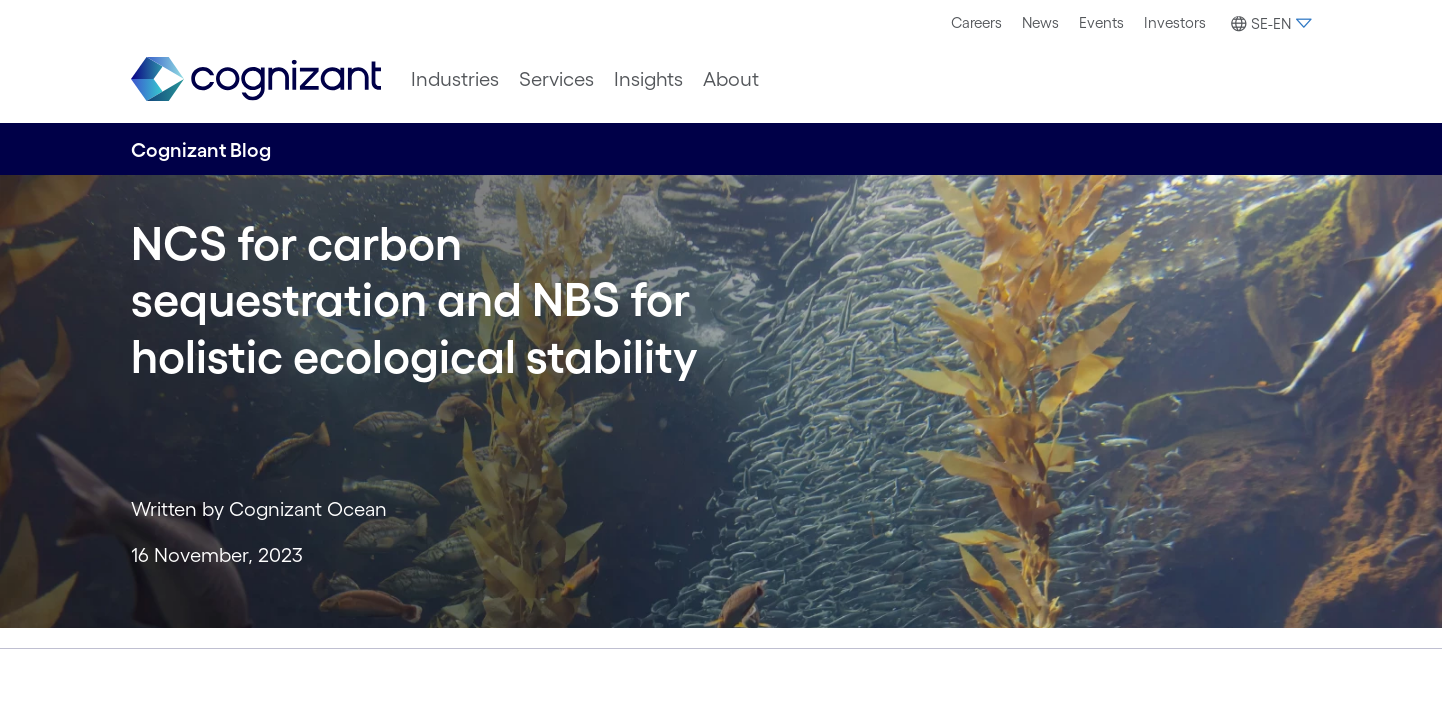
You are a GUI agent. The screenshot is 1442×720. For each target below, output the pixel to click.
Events (1101, 22)
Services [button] (556, 79)
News (1040, 22)
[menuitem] (976, 23)
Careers (976, 22)
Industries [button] (455, 79)
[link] (256, 79)
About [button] (731, 79)
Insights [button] (648, 79)
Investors (1175, 22)
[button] (1268, 24)
